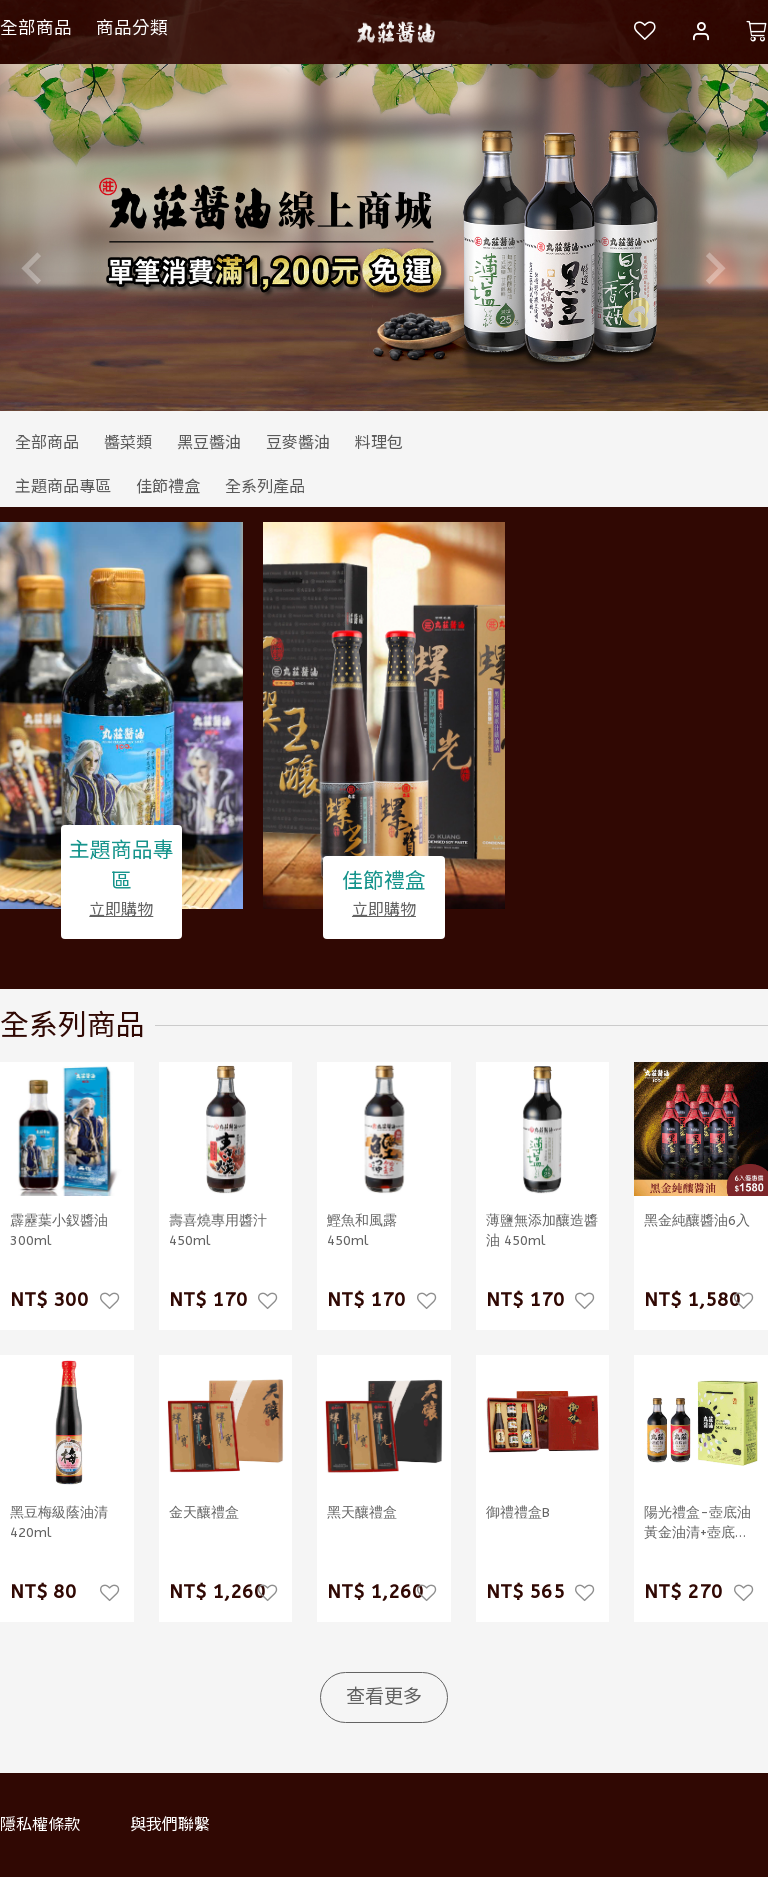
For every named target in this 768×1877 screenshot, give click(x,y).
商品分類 (132, 28)
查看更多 (384, 1696)
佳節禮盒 (384, 882)
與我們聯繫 (170, 1824)
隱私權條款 (40, 1824)
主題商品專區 (121, 865)
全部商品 (36, 28)
